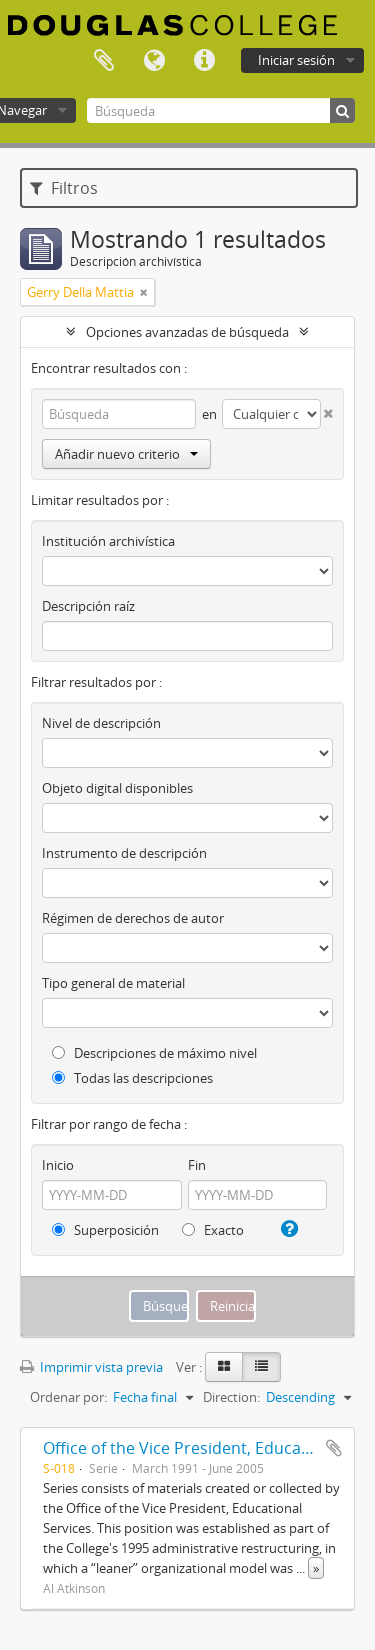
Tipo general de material (113, 983)
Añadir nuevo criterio (126, 454)
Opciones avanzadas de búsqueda (187, 332)
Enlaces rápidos (204, 61)
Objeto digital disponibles (117, 788)
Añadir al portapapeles (334, 1448)
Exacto (213, 1230)
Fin (197, 1165)
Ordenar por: (68, 1397)
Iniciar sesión (296, 60)
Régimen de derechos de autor (133, 918)
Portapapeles (104, 61)
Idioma (154, 61)
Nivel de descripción (101, 723)
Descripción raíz (88, 606)
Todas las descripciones (132, 1078)
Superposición (105, 1230)
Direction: (231, 1397)
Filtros (64, 188)
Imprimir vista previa (91, 1367)
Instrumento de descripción (124, 853)
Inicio (58, 1165)
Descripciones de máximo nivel (154, 1053)
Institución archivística (108, 541)
